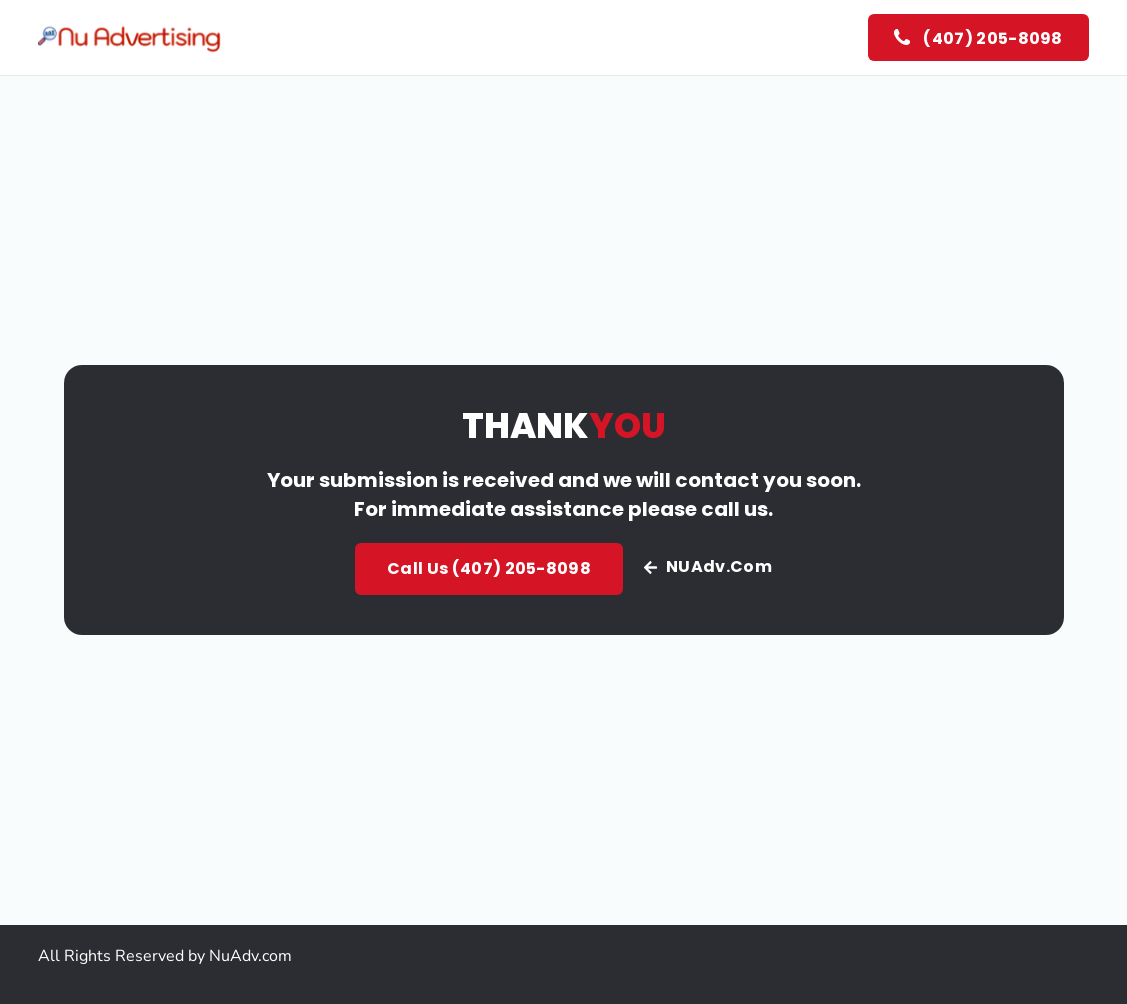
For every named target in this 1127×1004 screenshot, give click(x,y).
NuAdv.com (250, 956)
